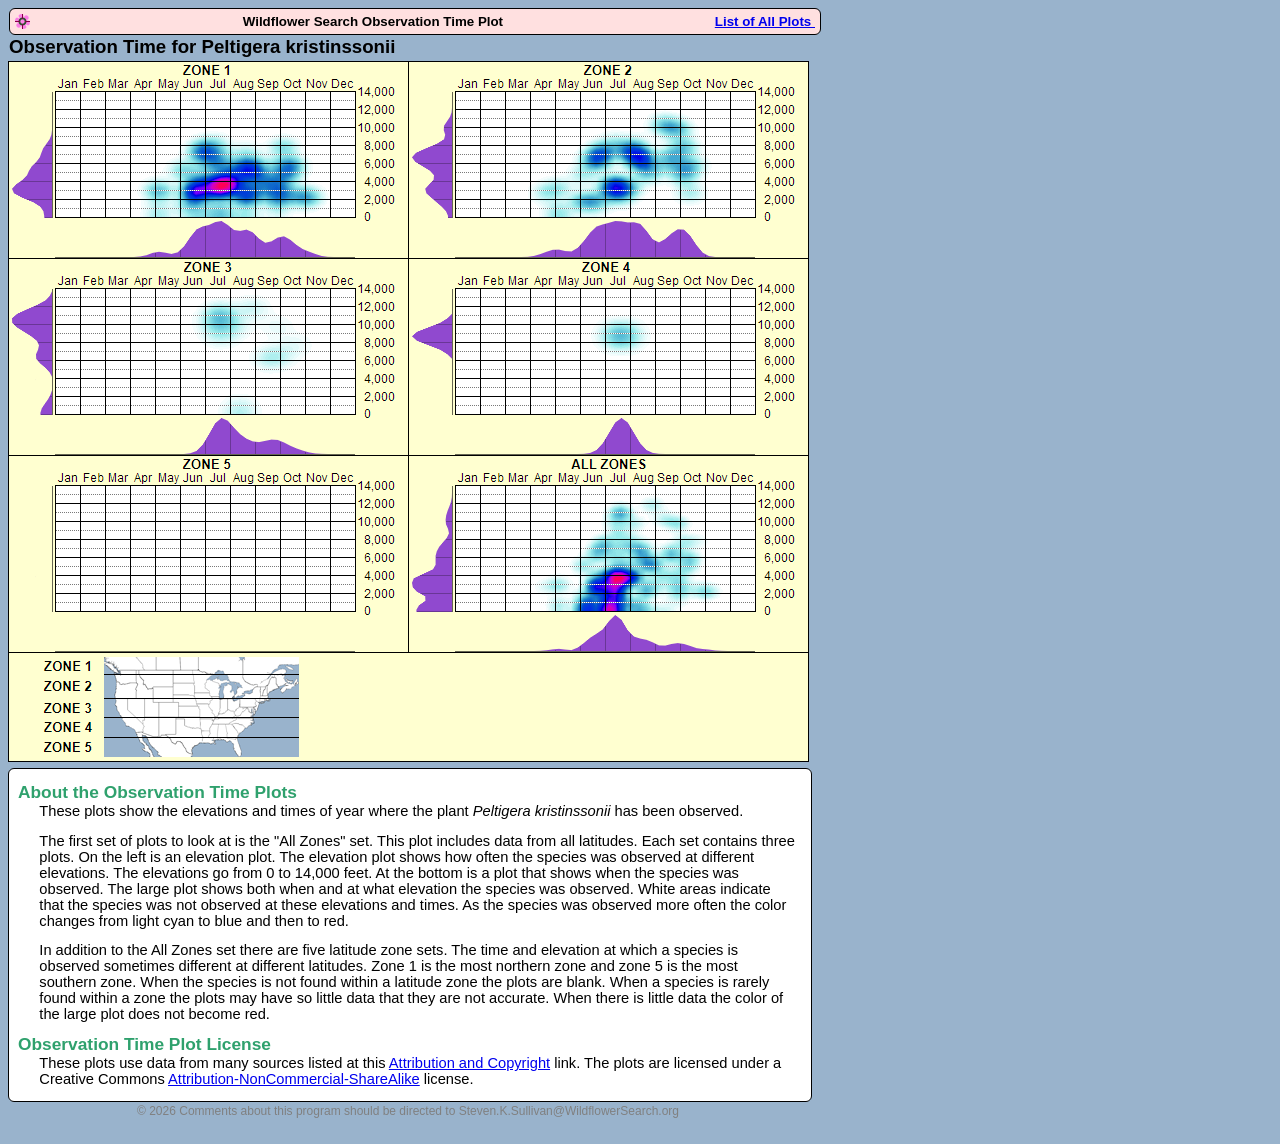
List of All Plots (765, 21)
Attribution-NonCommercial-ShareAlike (294, 1079)
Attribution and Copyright (469, 1063)
